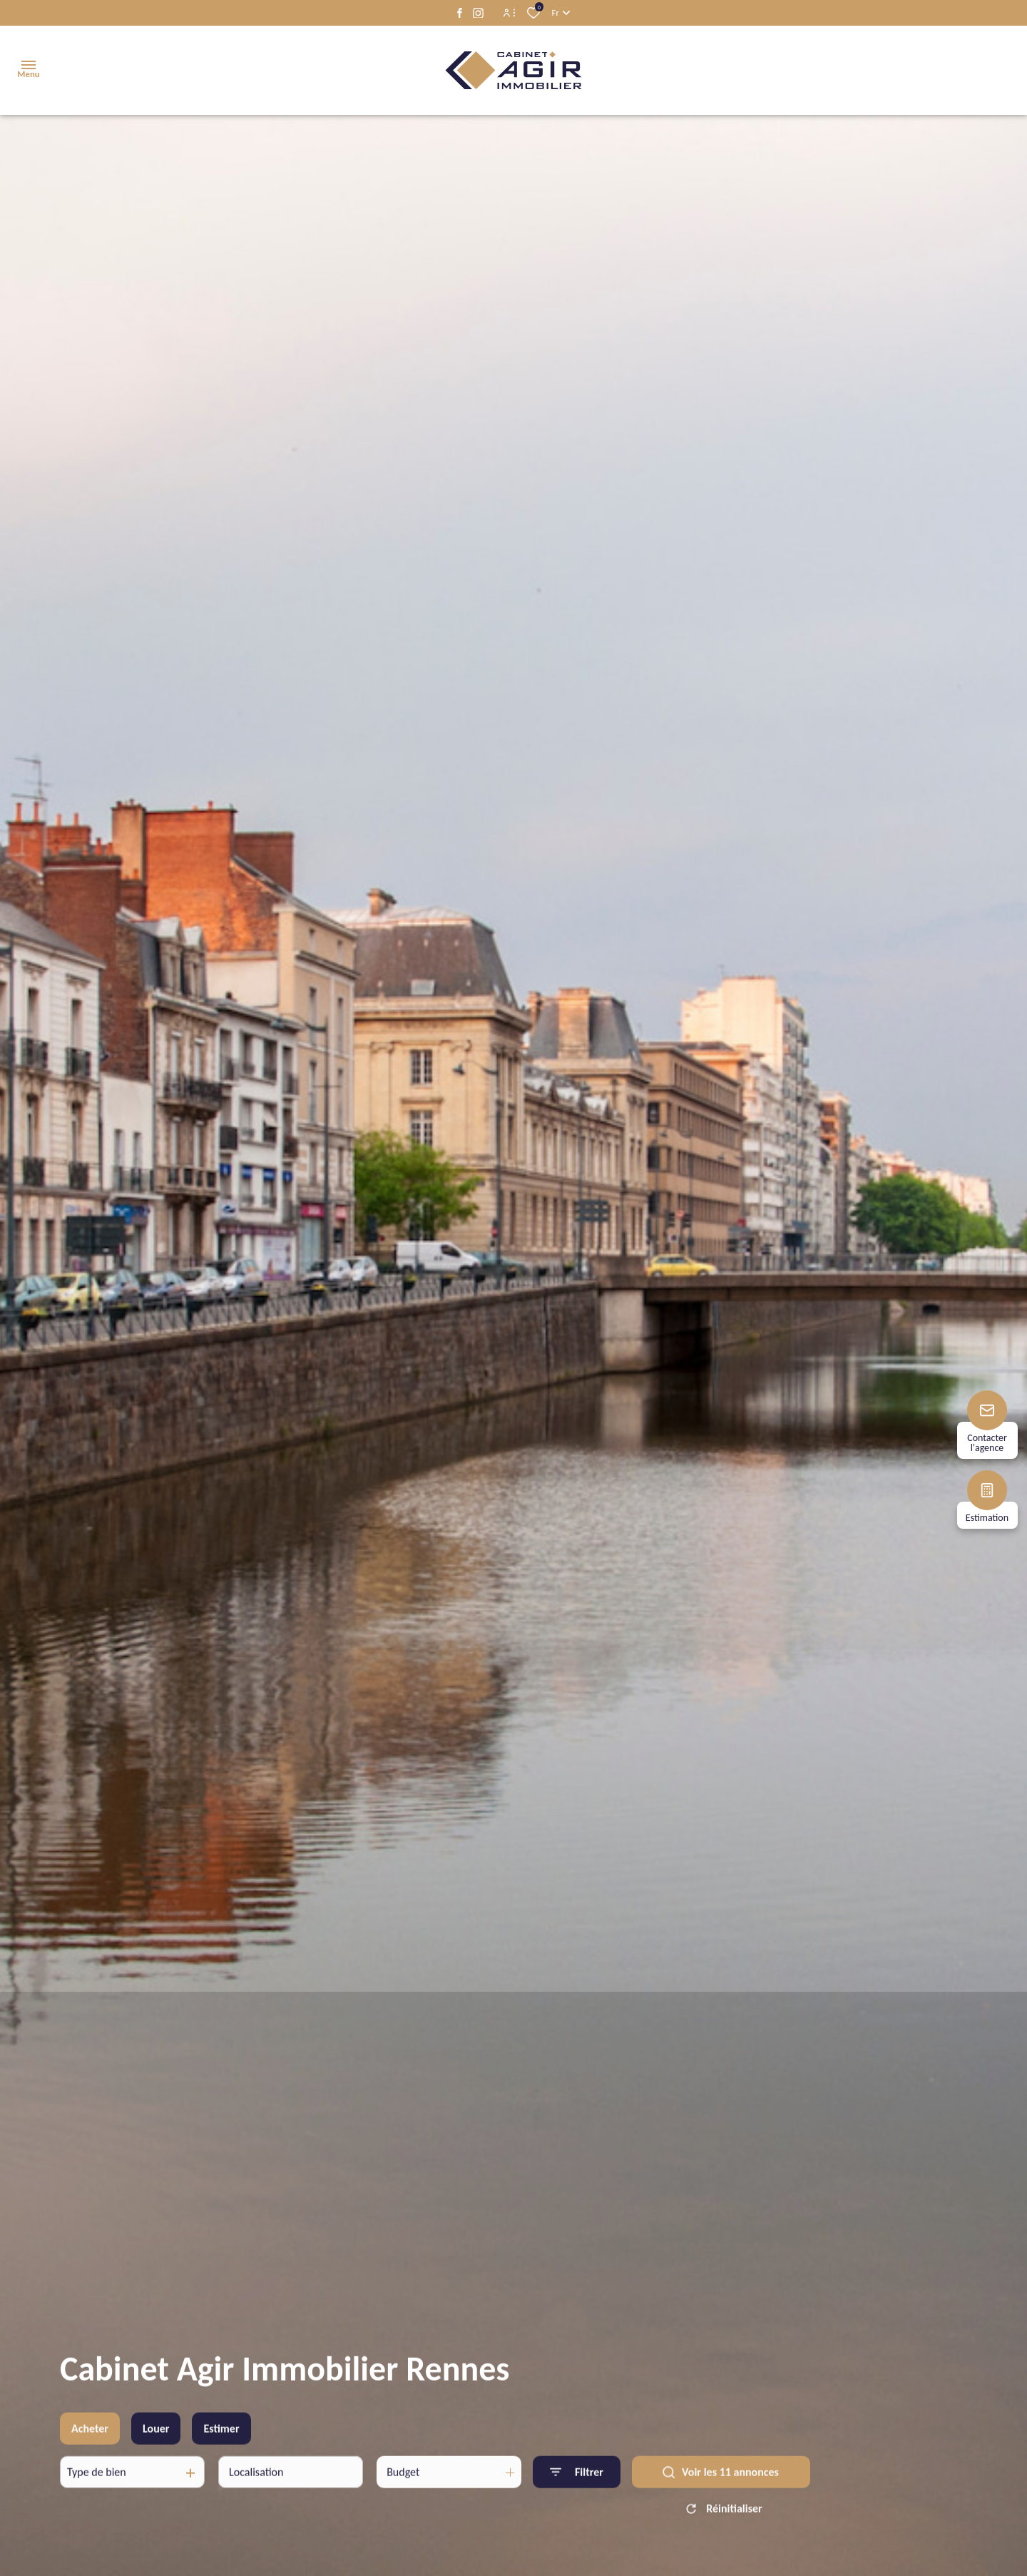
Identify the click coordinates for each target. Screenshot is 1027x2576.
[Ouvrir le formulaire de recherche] (576, 2500)
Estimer (221, 2456)
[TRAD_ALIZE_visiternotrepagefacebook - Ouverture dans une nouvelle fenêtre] (459, 13)
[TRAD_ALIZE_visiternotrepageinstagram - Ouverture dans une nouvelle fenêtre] (478, 13)
